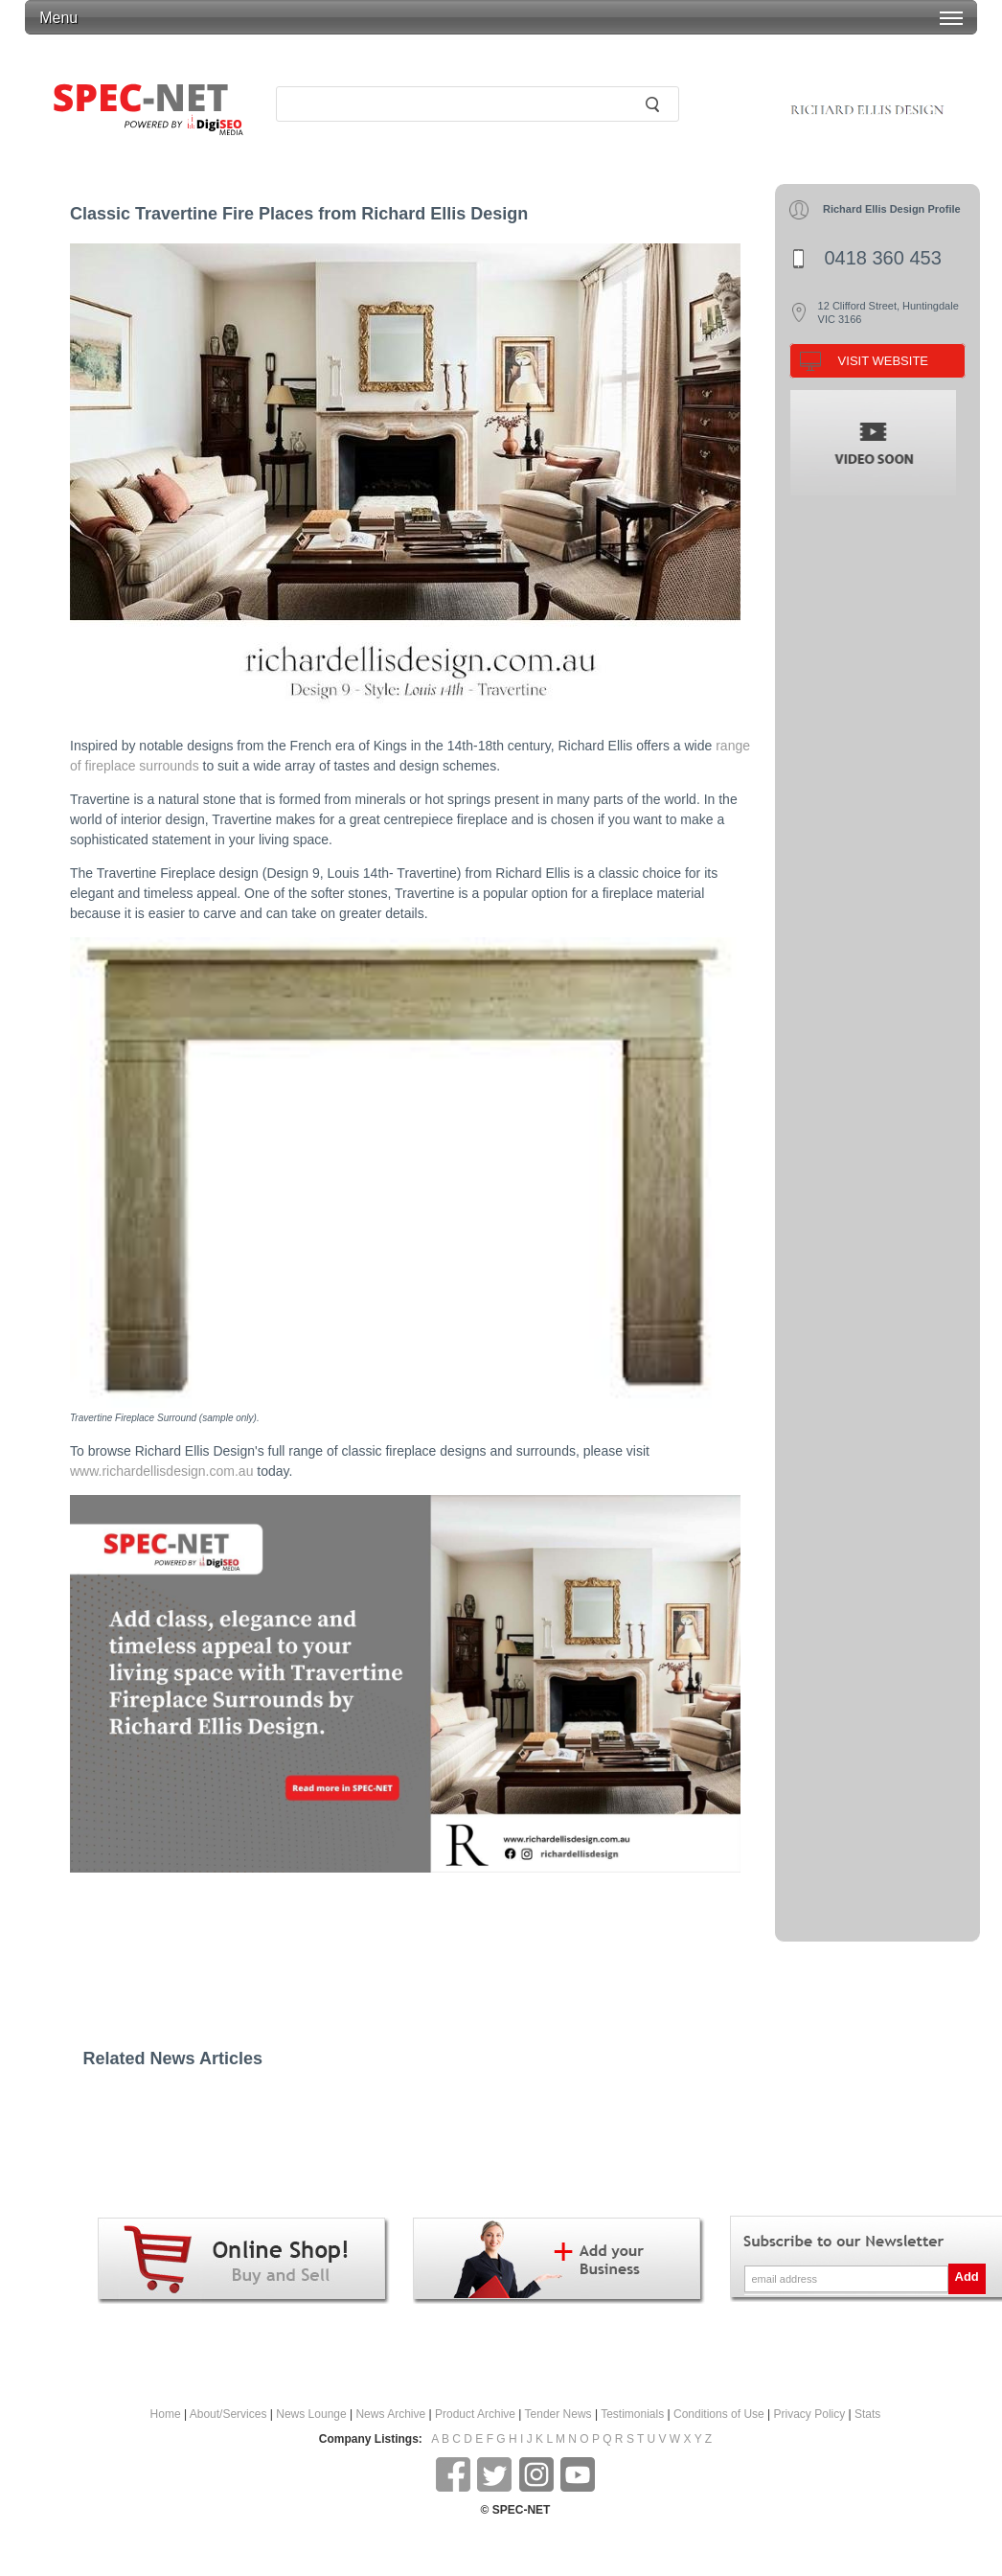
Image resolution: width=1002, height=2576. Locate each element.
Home (165, 2414)
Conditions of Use (718, 2414)
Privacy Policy (810, 2414)
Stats (867, 2414)
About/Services (228, 2414)
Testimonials (632, 2414)
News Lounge (311, 2414)
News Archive (390, 2414)
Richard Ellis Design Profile (892, 209)
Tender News (558, 2414)
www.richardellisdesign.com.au (161, 1471)
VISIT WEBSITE (883, 361)
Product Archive (475, 2414)
